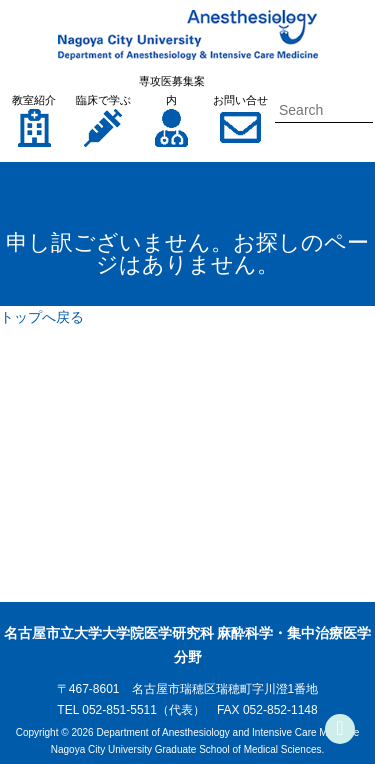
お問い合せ (240, 100)
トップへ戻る (42, 317)
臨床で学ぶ (103, 100)
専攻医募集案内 (172, 90)
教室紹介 (34, 100)
